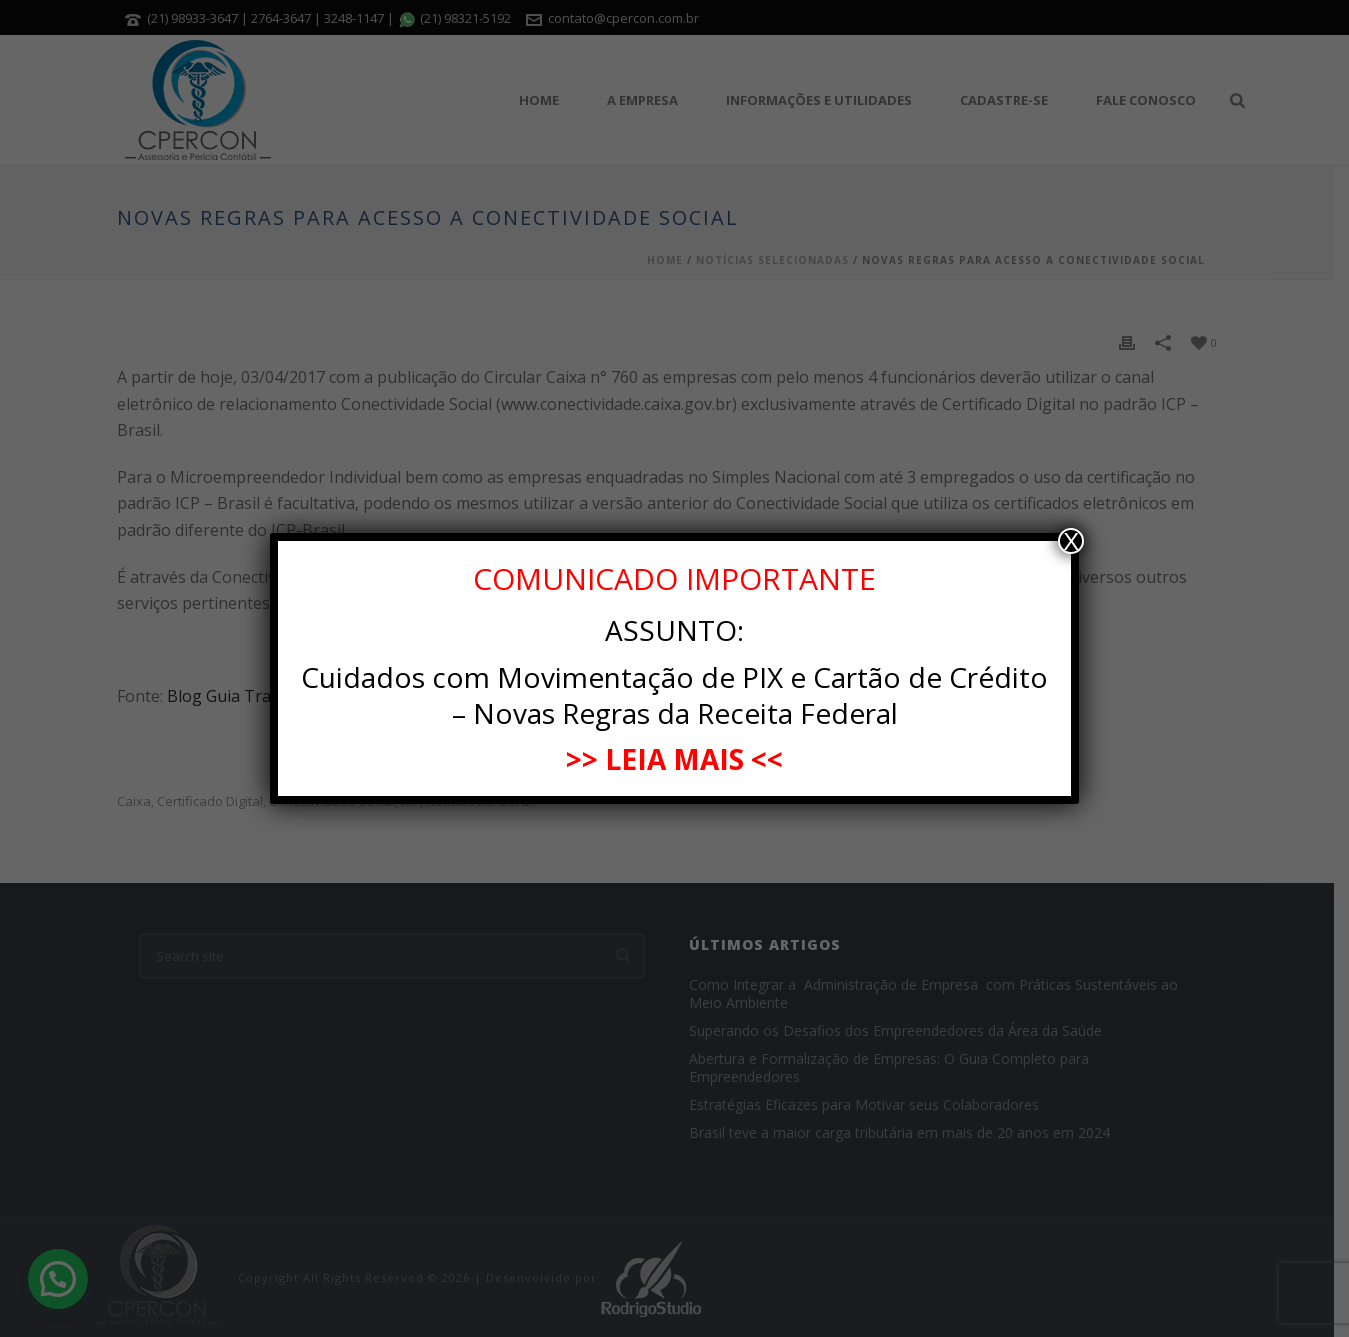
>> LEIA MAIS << (674, 759)
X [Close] (1071, 541)
